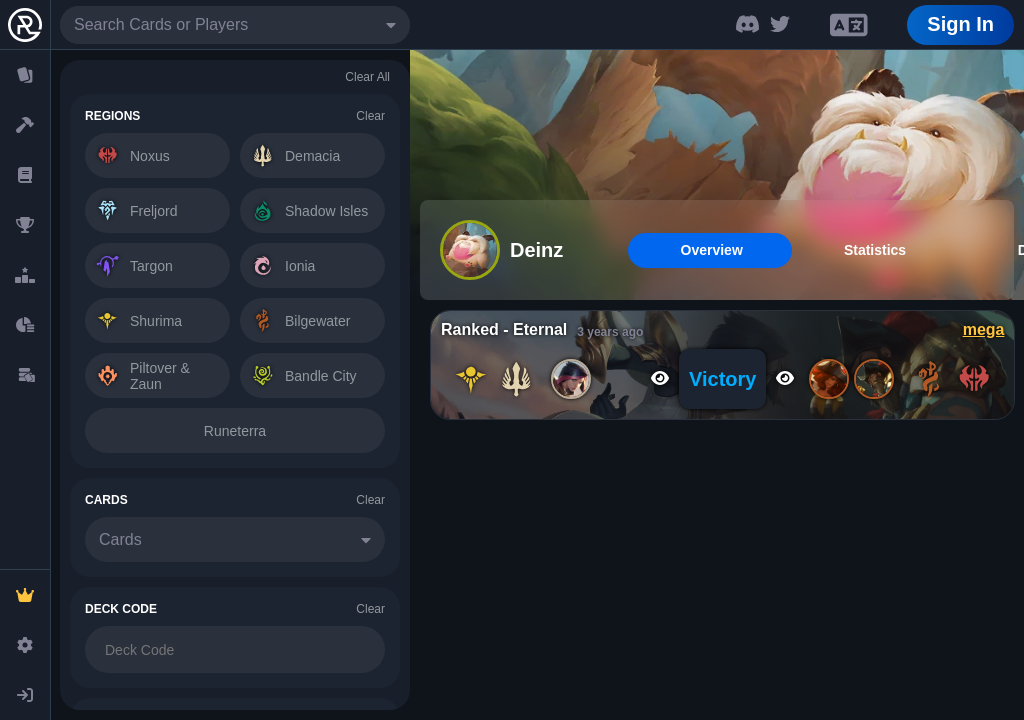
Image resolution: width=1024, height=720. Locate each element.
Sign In (960, 24)
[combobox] (235, 25)
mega (984, 329)
